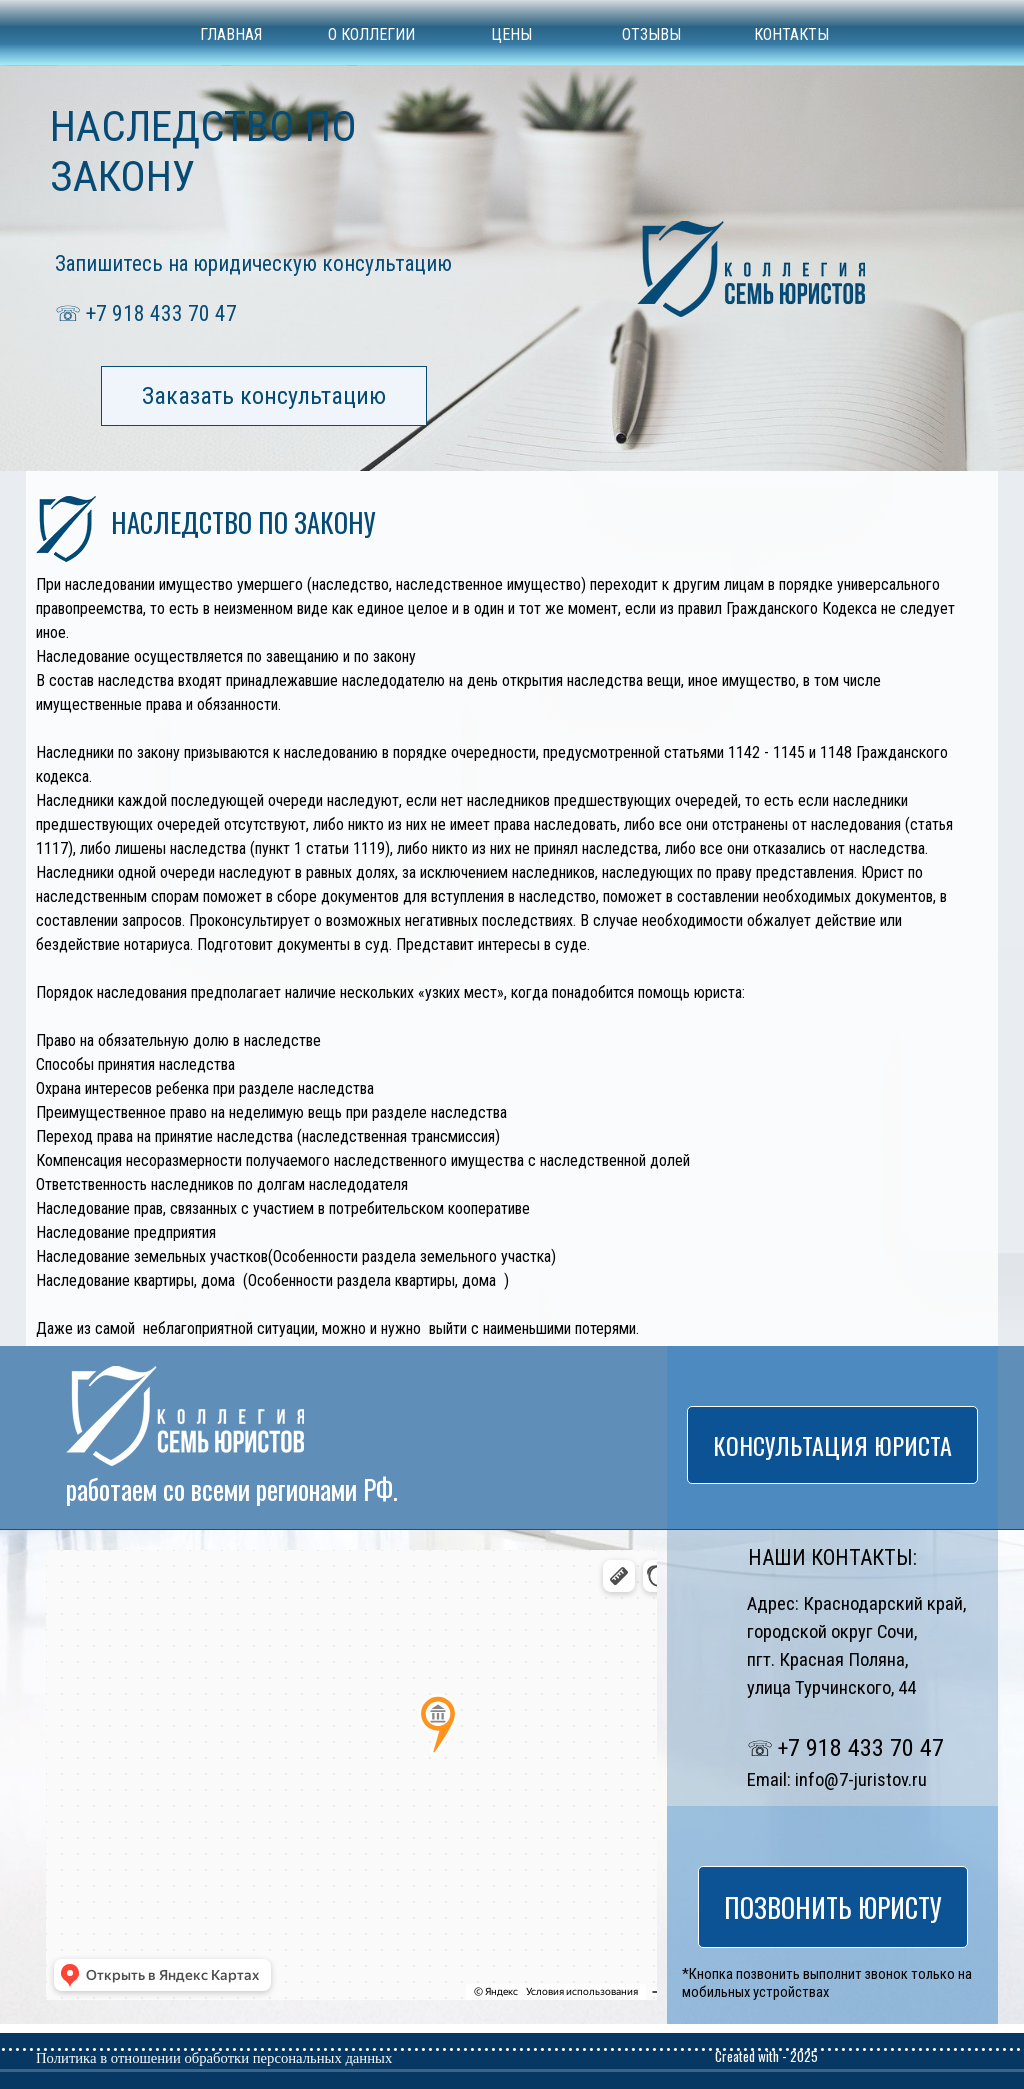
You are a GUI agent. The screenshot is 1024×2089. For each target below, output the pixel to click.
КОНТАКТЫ (791, 34)
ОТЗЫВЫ (651, 34)
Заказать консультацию (264, 396)
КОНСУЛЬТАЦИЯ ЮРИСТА (832, 1445)
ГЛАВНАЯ (231, 34)
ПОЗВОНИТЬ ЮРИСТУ (833, 1907)
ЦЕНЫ (511, 34)
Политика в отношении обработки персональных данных (214, 2058)
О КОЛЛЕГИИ (371, 34)
